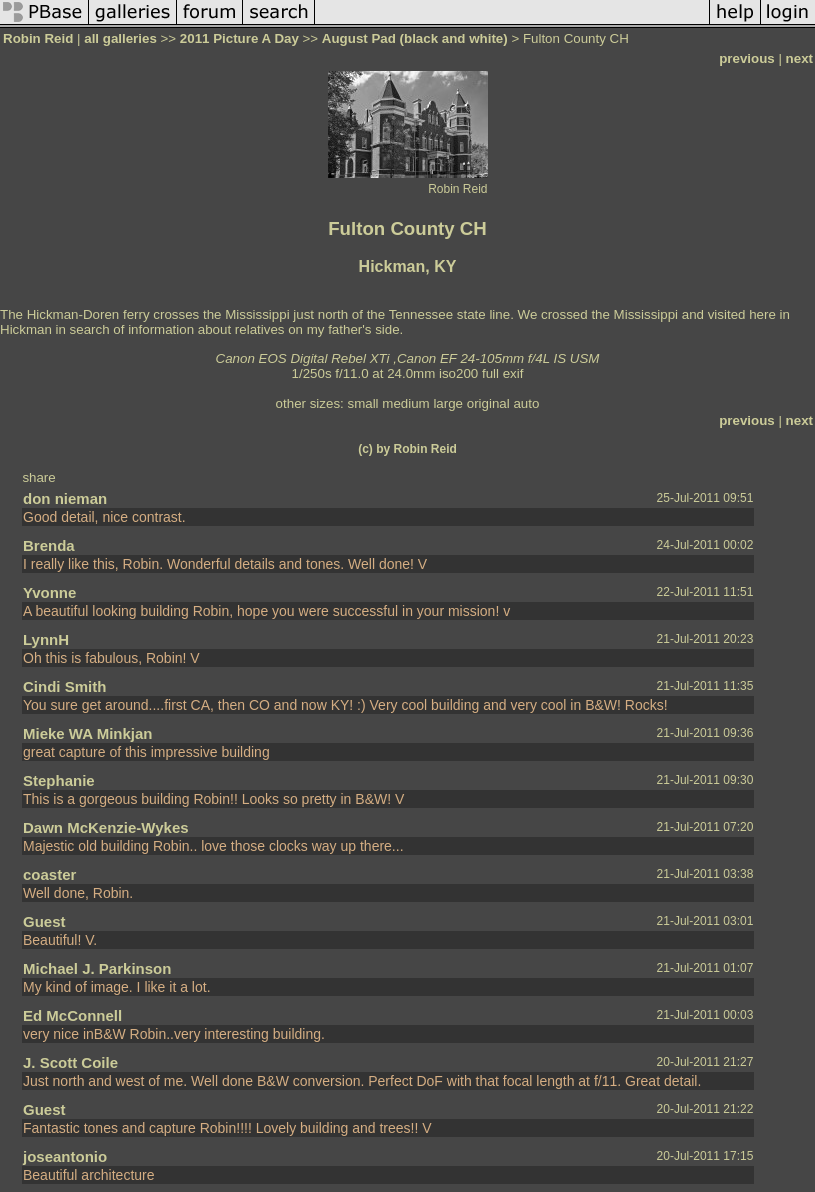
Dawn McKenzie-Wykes (106, 827)
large (448, 403)
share (38, 477)
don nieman (65, 498)
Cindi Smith (64, 686)
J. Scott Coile (70, 1062)
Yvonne (49, 592)
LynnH (46, 639)
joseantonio (65, 1156)
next (799, 58)
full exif (502, 373)
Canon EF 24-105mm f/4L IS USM (498, 358)
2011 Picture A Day (239, 38)
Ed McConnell (72, 1015)
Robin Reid (38, 38)
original (488, 403)
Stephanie (59, 780)
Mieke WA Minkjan (87, 733)
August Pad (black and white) (415, 38)
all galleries (120, 38)
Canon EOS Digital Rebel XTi (303, 358)
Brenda (49, 545)
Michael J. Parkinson (97, 968)
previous (747, 58)
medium (405, 403)
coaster (49, 874)
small (362, 403)
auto (526, 403)
